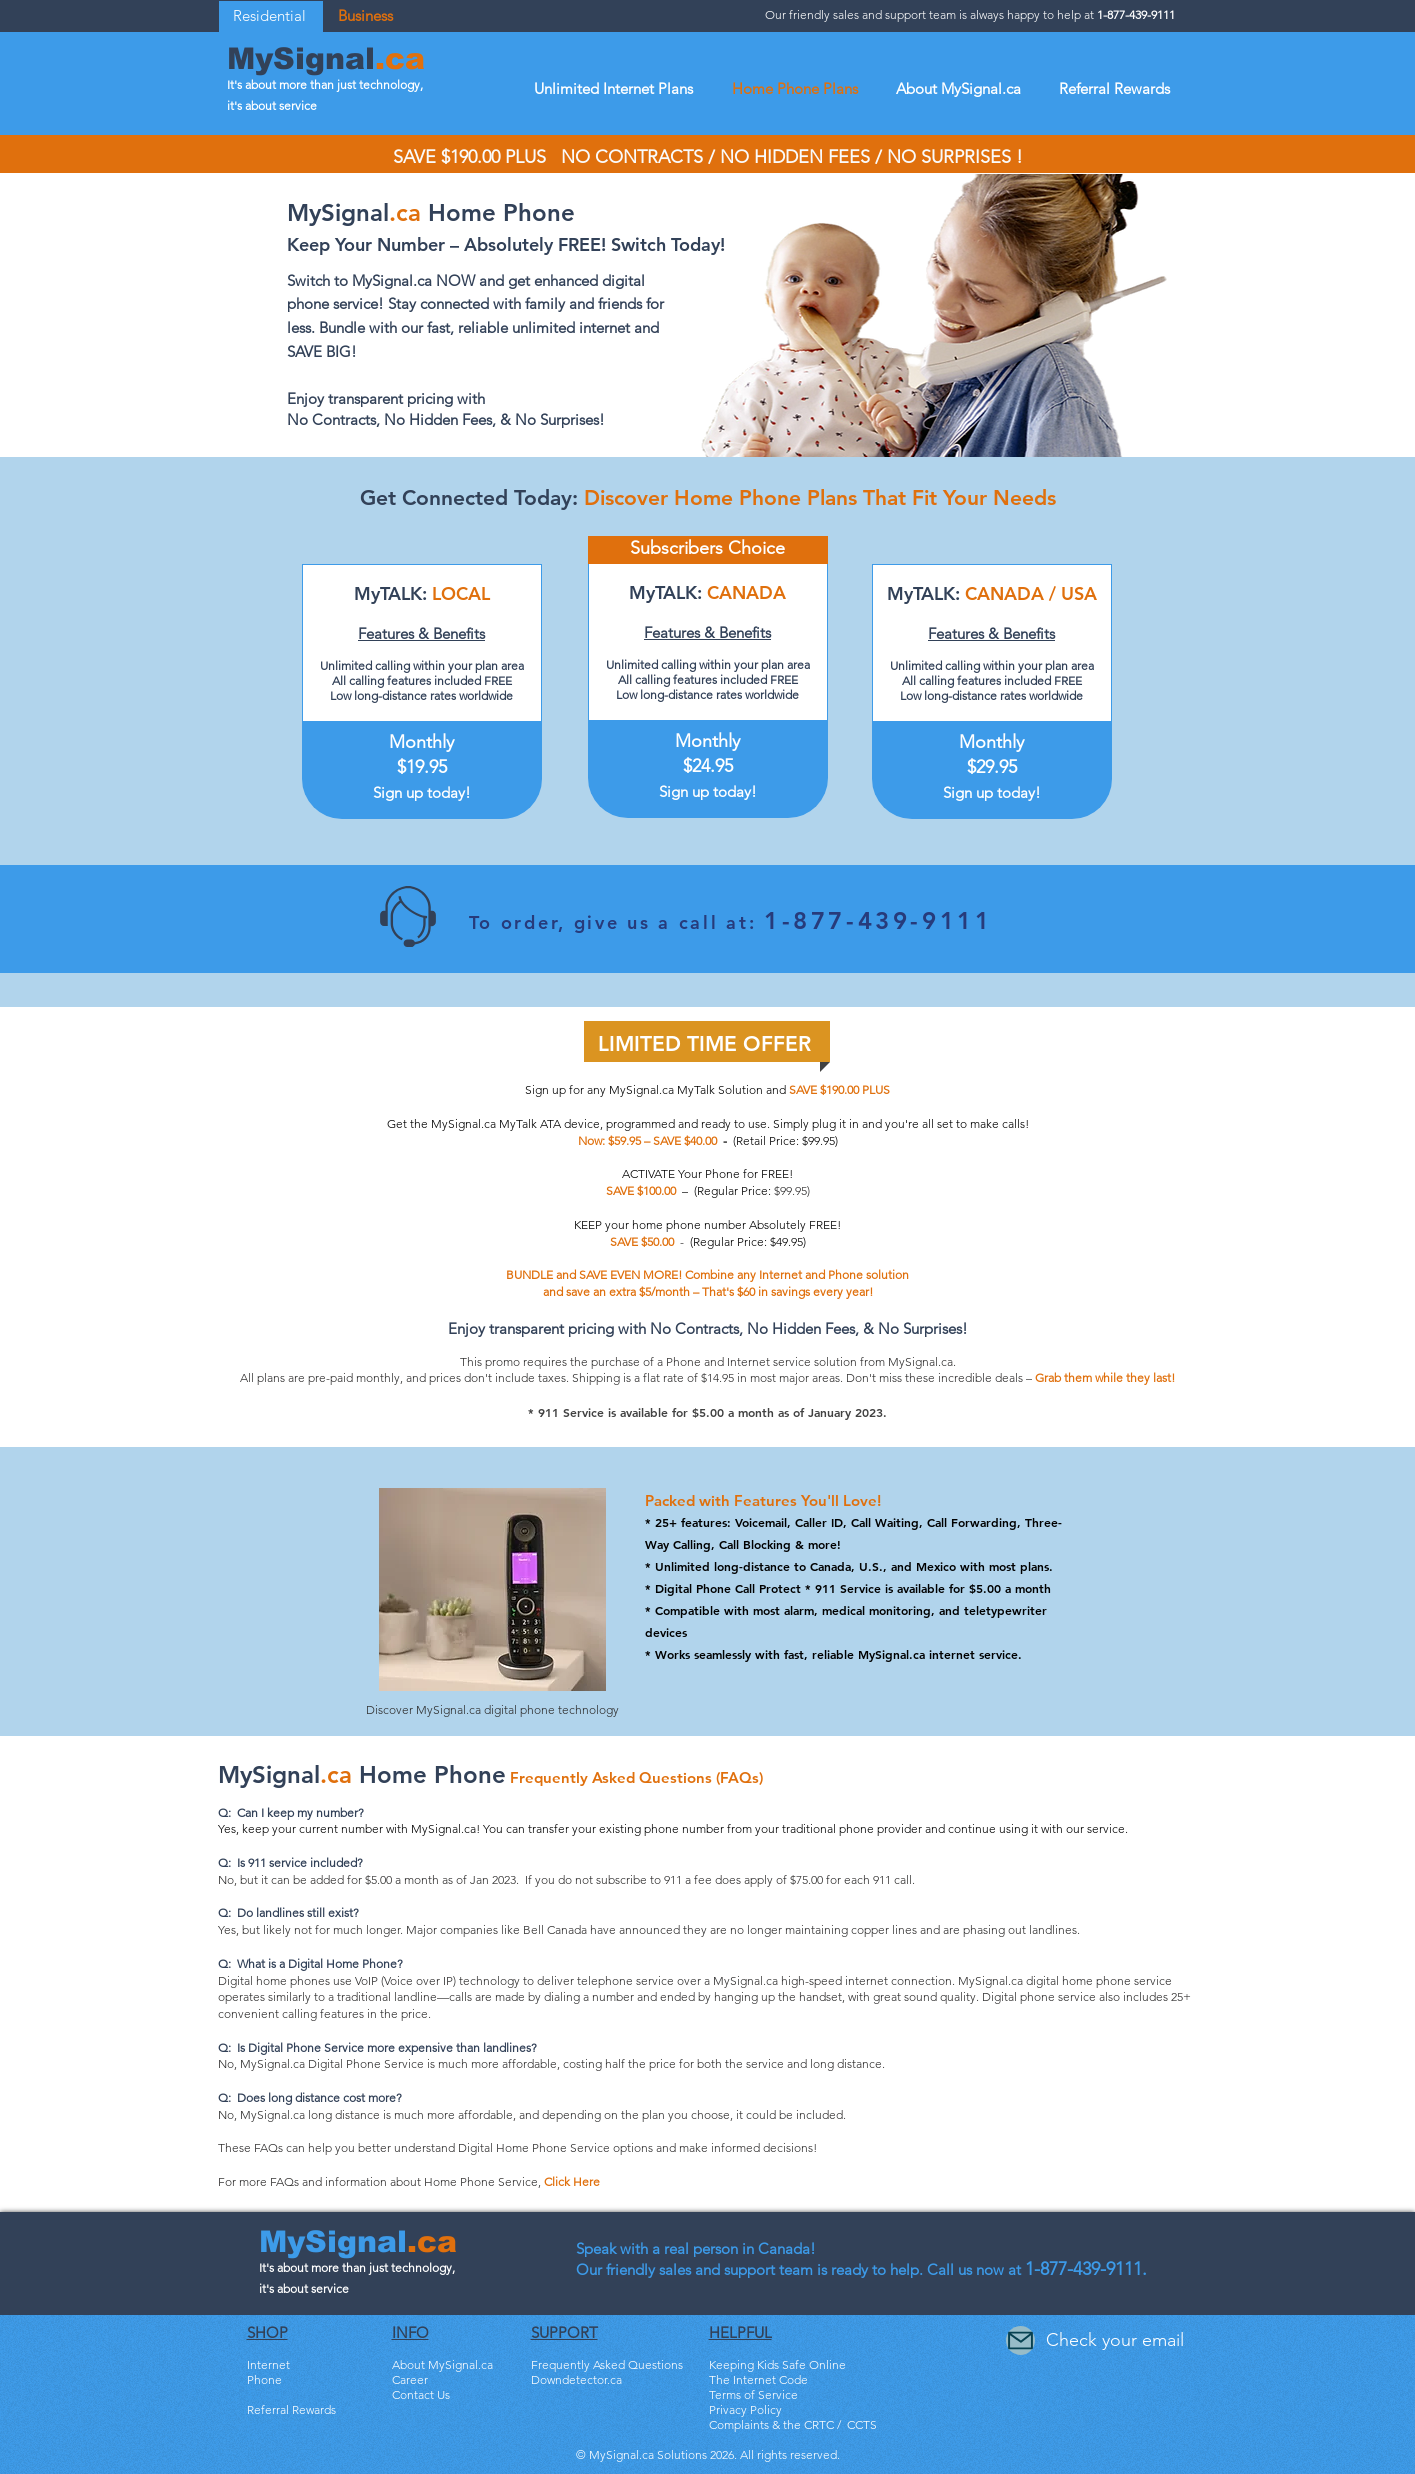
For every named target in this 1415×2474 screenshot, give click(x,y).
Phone (264, 2379)
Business (365, 15)
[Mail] (1020, 2340)
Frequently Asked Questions (607, 2364)
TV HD (264, 2394)
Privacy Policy (745, 2409)
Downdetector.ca (576, 2379)
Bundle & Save (286, 2424)
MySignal (301, 58)
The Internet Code (758, 2379)
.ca (400, 58)
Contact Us (421, 2394)
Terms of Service (753, 2394)
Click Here (572, 2181)
